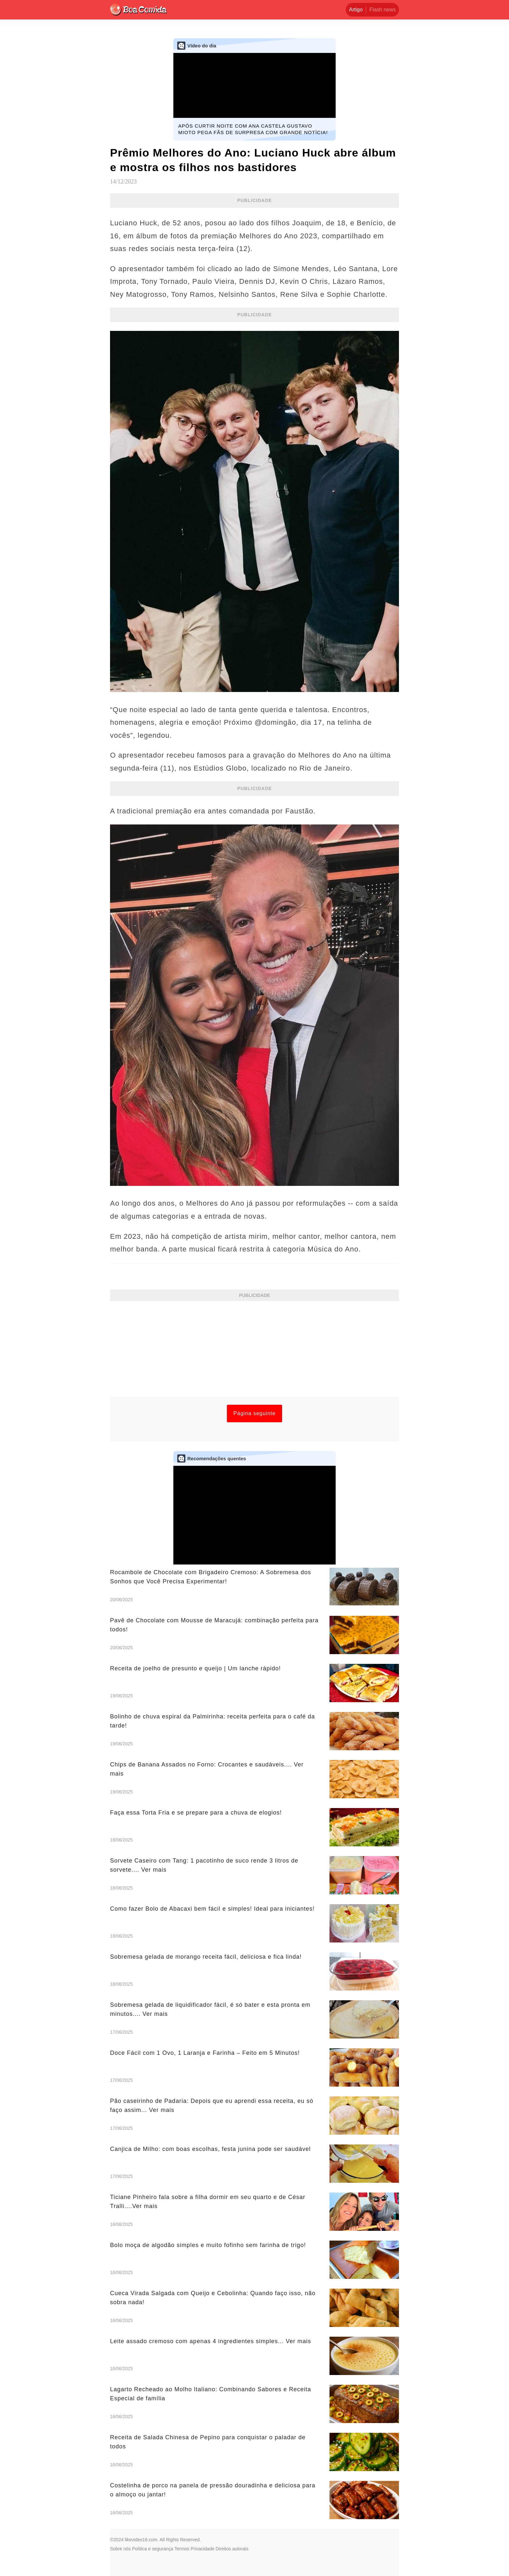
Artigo (356, 9)
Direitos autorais (232, 2548)
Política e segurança (152, 2548)
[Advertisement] (254, 1351)
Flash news (382, 9)
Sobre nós (120, 2548)
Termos (181, 2548)
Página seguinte (254, 1413)
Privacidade (202, 2548)
